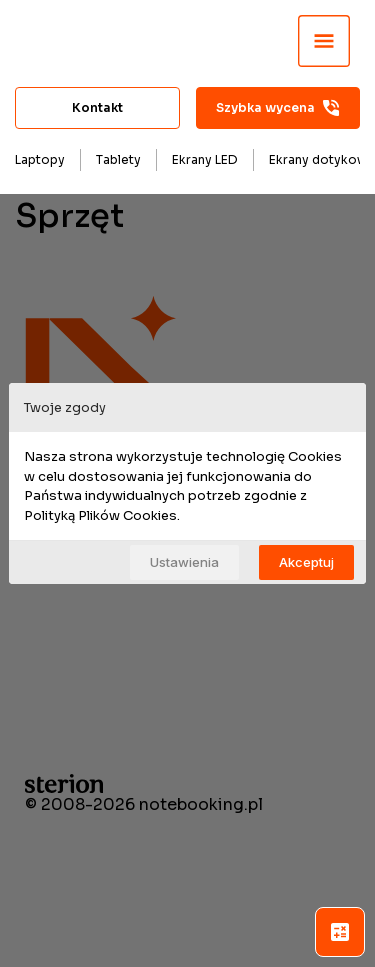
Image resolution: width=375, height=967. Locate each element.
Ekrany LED (205, 159)
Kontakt (97, 107)
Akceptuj (306, 562)
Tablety (118, 159)
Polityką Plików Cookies (100, 515)
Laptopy (40, 159)
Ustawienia (184, 562)
